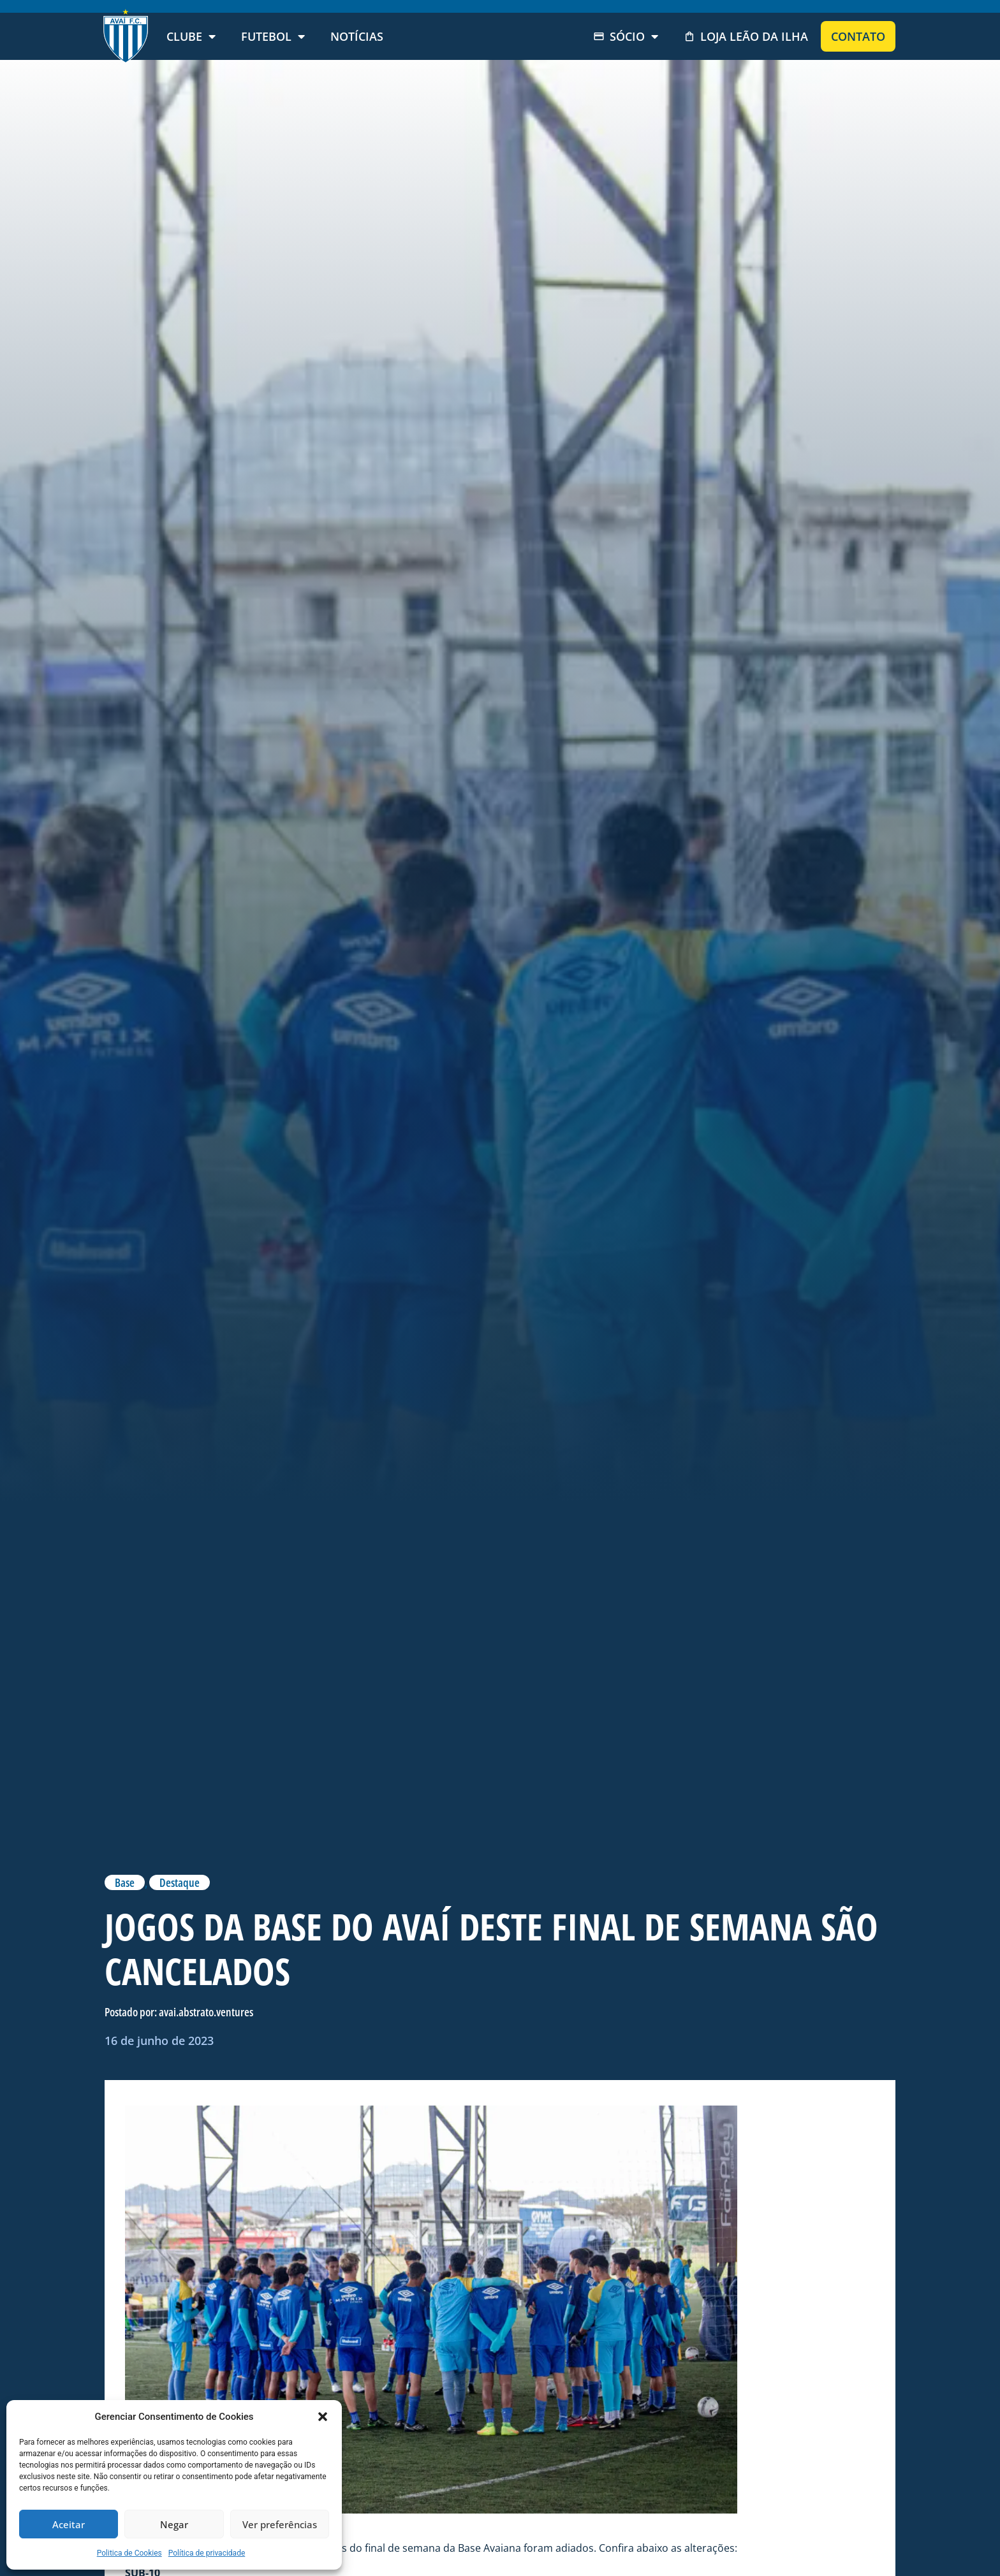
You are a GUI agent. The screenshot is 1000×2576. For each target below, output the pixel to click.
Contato (858, 36)
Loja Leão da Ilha (746, 36)
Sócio (625, 36)
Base (125, 1882)
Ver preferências (279, 2524)
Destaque (179, 1882)
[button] (322, 2416)
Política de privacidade (207, 2553)
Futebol (273, 36)
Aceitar (68, 2524)
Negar (174, 2524)
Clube (191, 36)
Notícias (356, 36)
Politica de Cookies (129, 2553)
